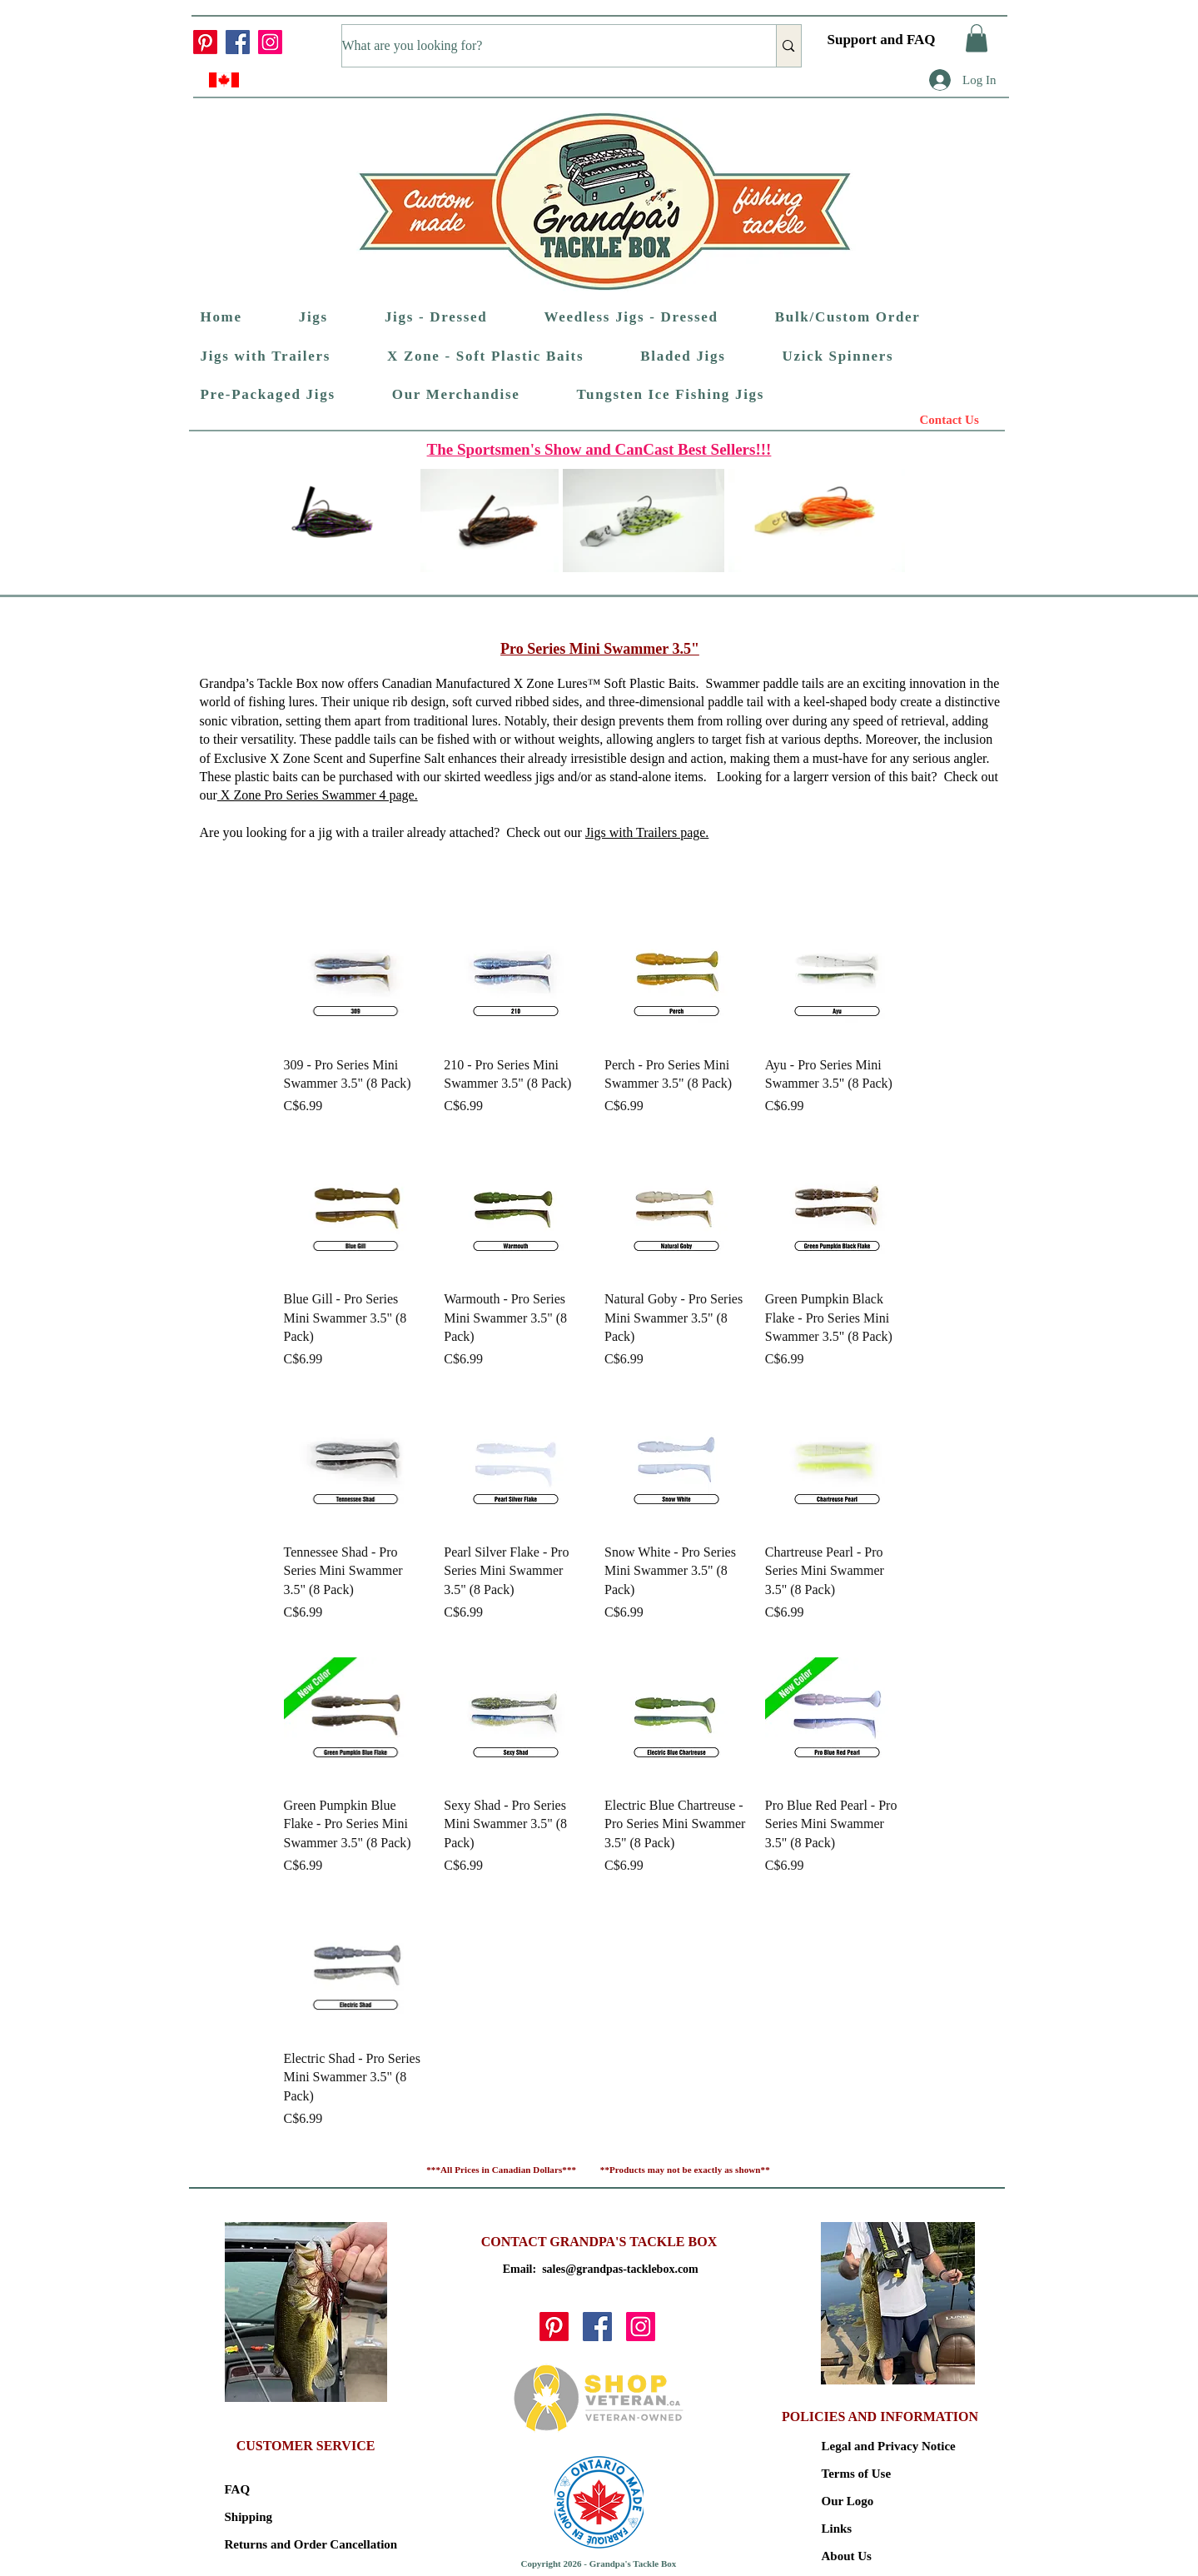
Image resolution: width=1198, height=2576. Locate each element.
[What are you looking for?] (542, 46)
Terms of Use (857, 2473)
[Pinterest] (205, 42)
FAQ (238, 2489)
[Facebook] (238, 42)
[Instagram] (270, 42)
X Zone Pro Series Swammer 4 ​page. (317, 795)
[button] (976, 38)
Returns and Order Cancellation (283, 2544)
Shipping (249, 2517)
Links (837, 2528)
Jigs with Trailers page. (646, 832)
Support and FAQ (882, 39)
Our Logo (848, 2501)
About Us (847, 2556)
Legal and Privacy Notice (880, 2446)
